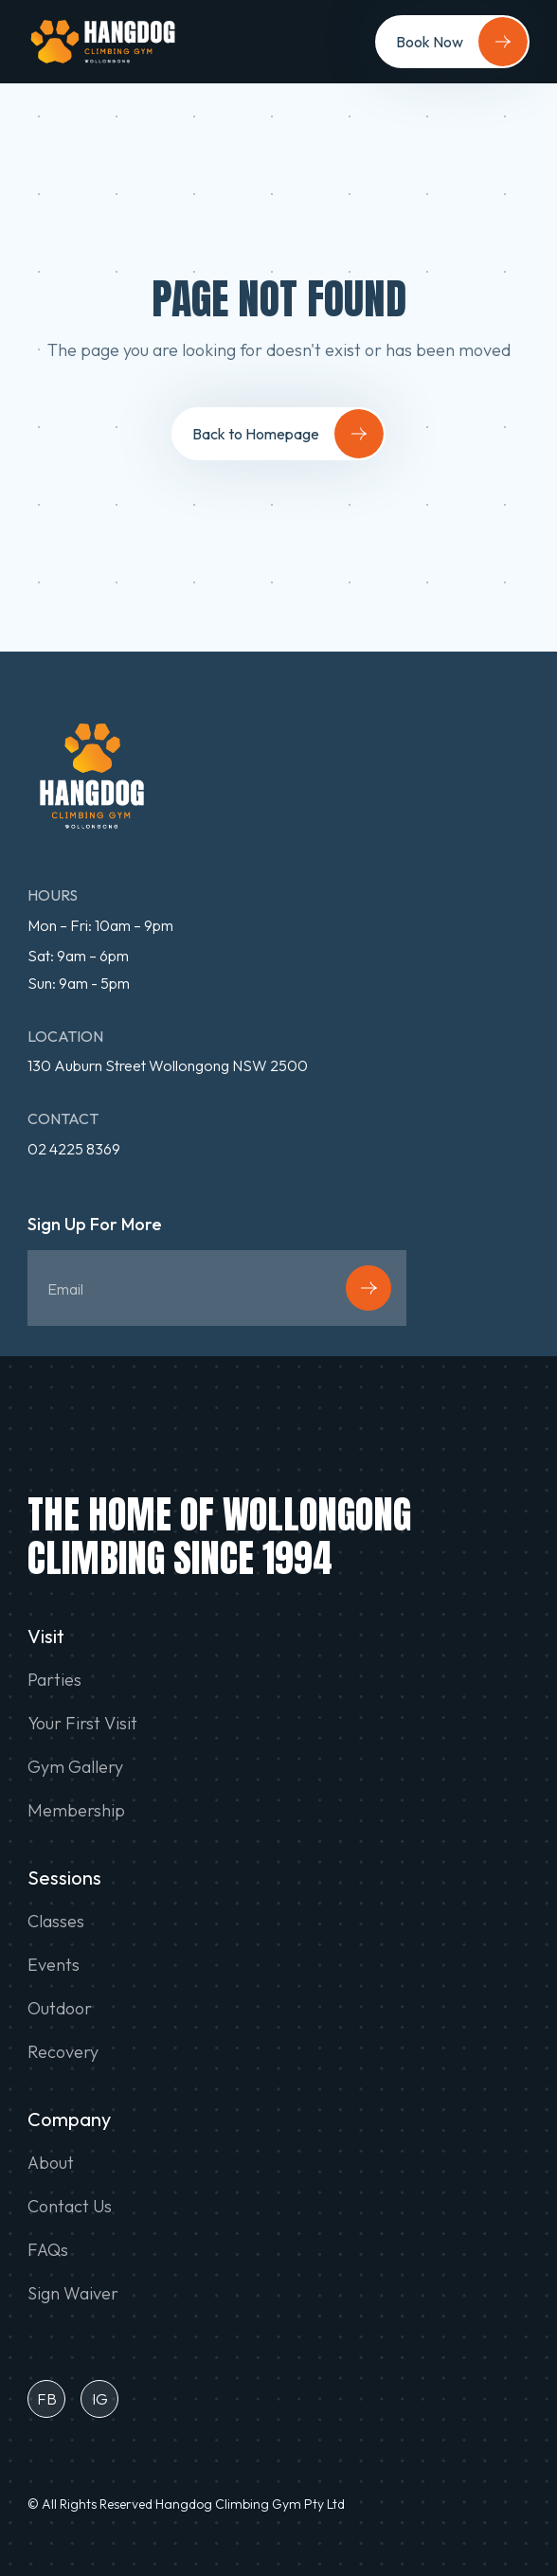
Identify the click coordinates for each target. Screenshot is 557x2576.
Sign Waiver (72, 2293)
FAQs (47, 2250)
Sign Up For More (94, 1225)
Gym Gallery (75, 1767)
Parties (54, 1680)
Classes (55, 1921)
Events (53, 1965)
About (50, 2163)
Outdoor (59, 2008)
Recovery (63, 2052)
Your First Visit (82, 1723)
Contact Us (69, 2206)
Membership (76, 1810)
